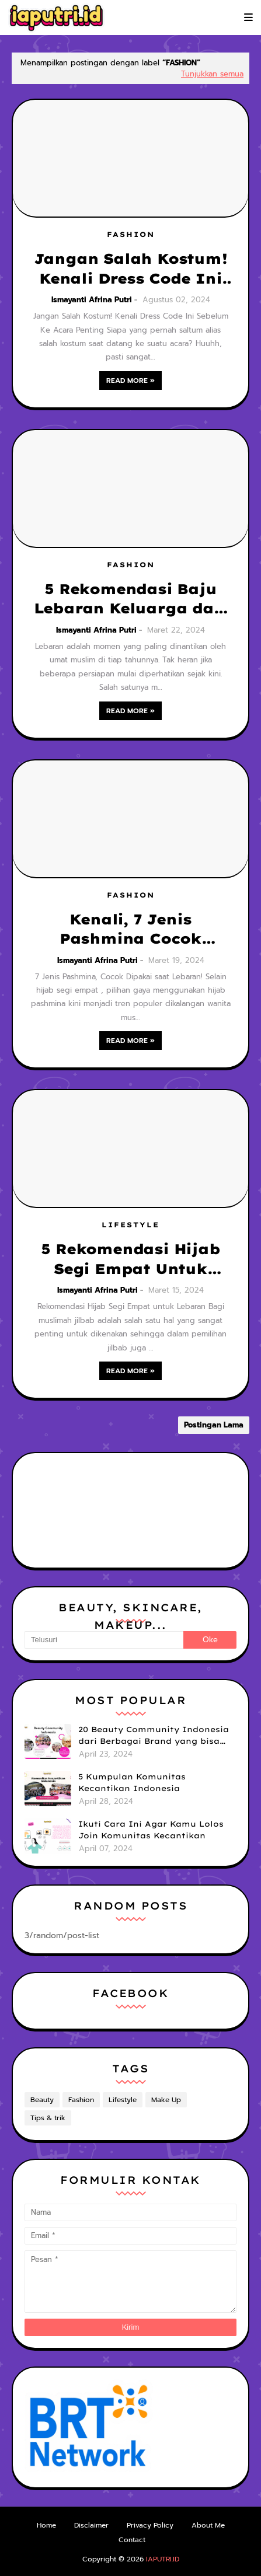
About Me (208, 2525)
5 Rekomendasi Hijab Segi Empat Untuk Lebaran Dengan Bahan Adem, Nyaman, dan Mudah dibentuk (130, 1259)
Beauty (42, 2100)
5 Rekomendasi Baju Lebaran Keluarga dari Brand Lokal (131, 599)
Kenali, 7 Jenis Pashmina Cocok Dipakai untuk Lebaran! (130, 929)
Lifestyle (123, 2100)
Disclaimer (91, 2525)
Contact (132, 2540)
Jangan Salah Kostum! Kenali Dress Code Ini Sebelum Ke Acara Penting (131, 269)
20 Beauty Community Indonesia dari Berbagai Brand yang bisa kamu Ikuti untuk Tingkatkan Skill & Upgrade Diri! (153, 1736)
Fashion (81, 2100)
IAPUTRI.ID (162, 2559)
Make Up (166, 2100)
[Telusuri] (104, 1640)
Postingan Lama (213, 1424)
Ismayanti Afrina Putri (91, 299)
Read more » (130, 380)
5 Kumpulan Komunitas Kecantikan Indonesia (132, 1782)
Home (46, 2525)
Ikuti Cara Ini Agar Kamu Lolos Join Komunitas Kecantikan (151, 1829)
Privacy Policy (150, 2525)
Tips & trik (47, 2118)
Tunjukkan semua (212, 73)
